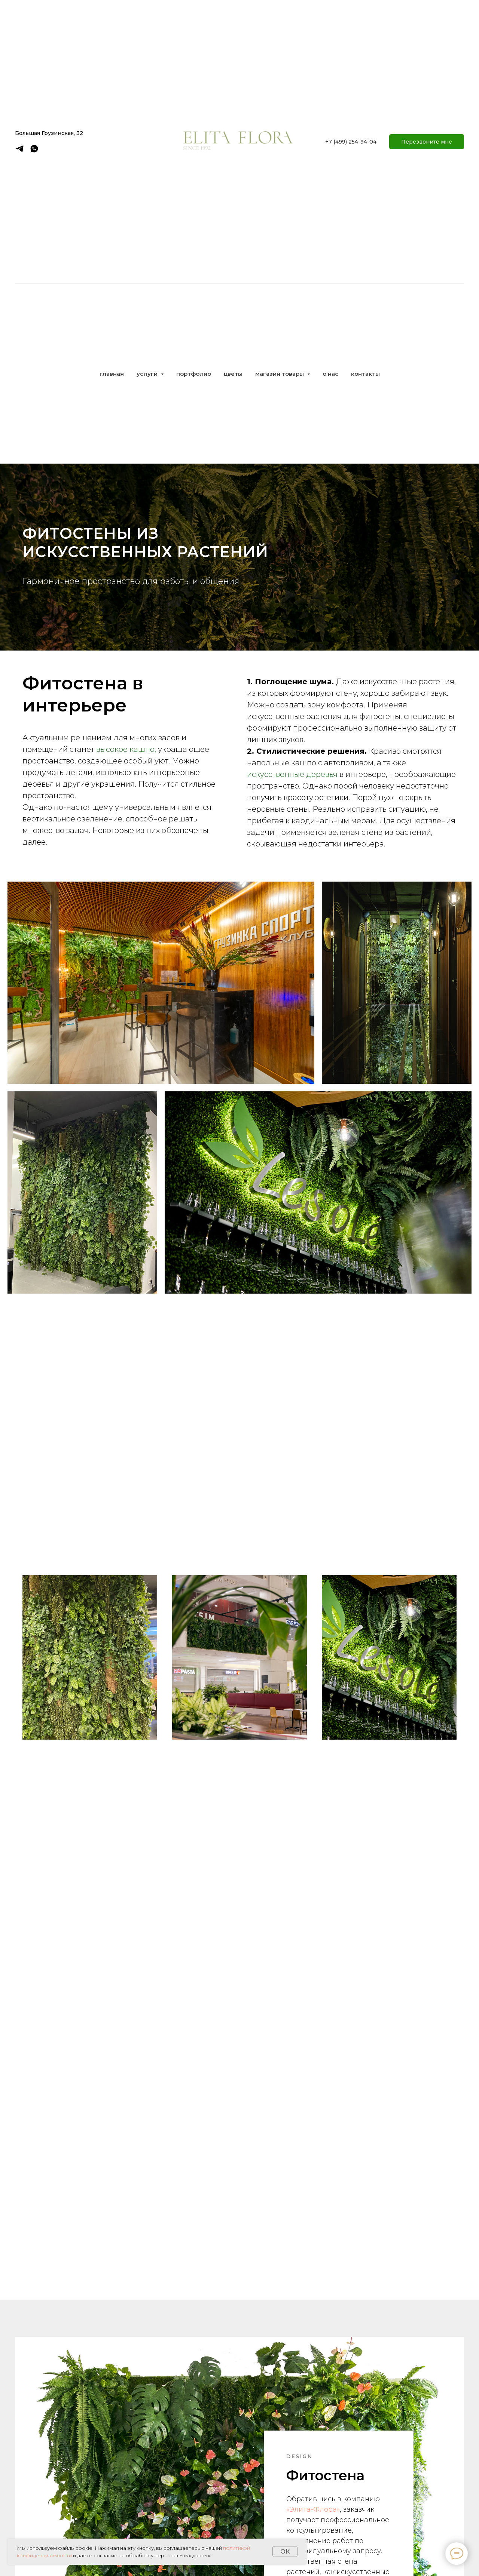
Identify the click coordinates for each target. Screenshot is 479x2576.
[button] (426, 141)
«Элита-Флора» (313, 2485)
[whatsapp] (34, 151)
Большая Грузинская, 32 (49, 133)
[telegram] (19, 151)
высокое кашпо (125, 749)
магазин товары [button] (280, 373)
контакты (365, 373)
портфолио (193, 373)
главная (112, 373)
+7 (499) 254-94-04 (350, 141)
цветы (233, 373)
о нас (330, 373)
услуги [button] (148, 373)
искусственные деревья (292, 774)
